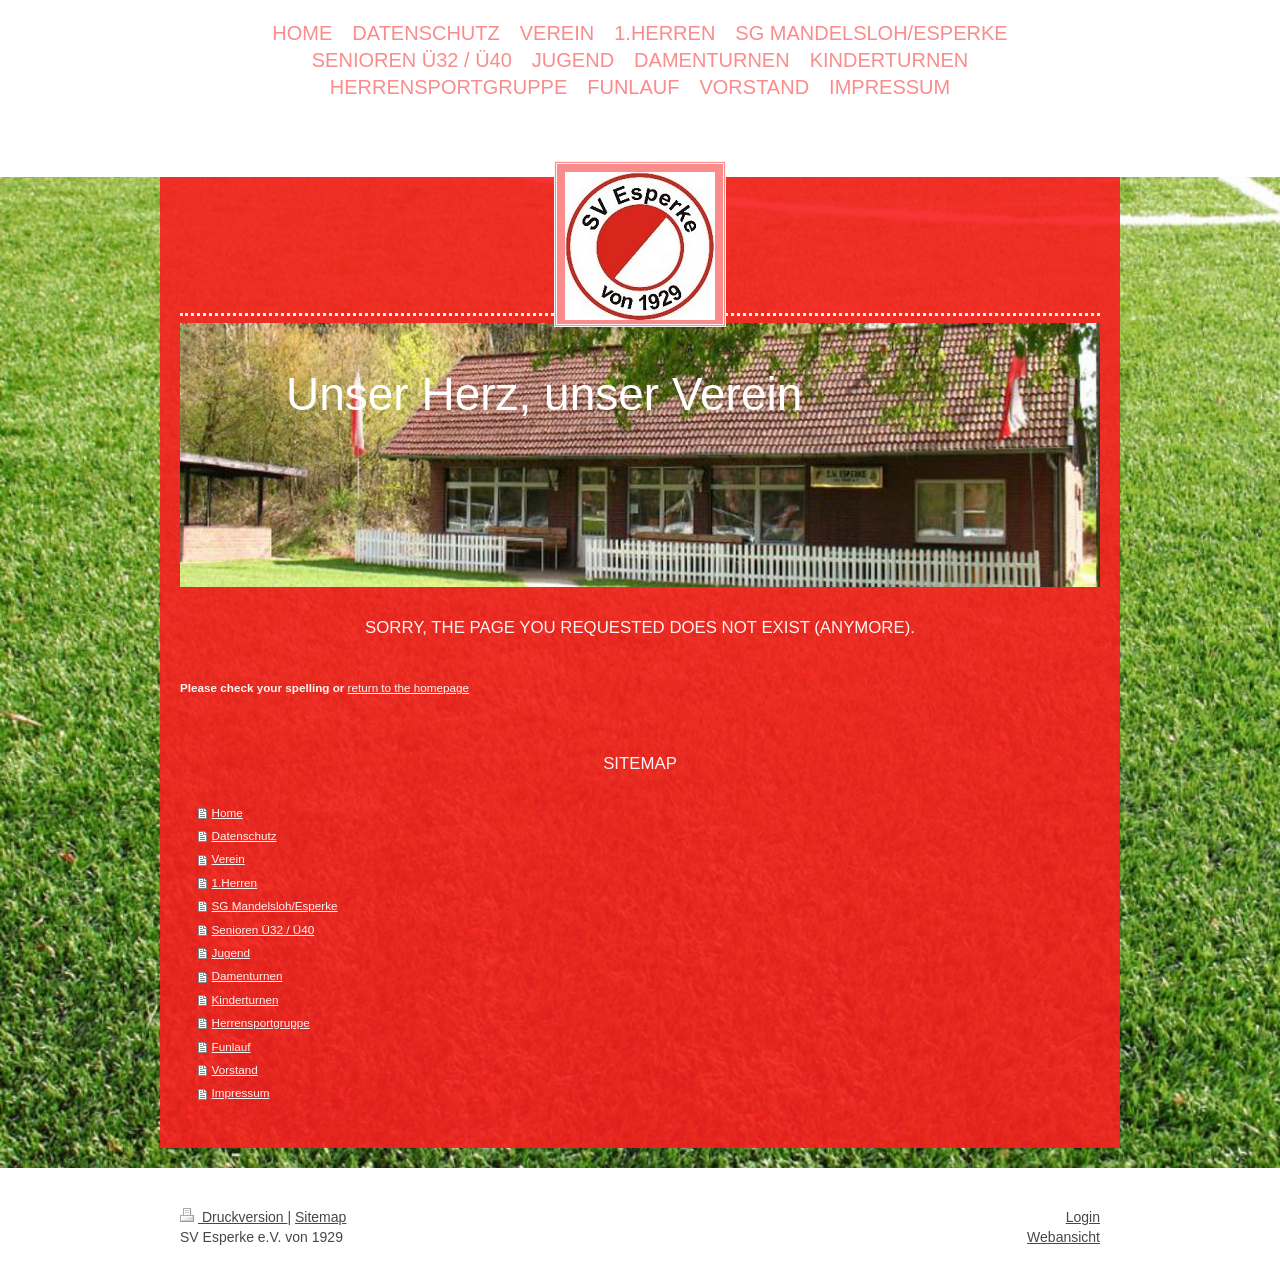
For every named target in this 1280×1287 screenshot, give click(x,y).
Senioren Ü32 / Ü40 (263, 929)
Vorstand (235, 1069)
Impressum (241, 1092)
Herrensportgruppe (261, 1022)
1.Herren (234, 882)
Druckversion (233, 1217)
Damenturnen (247, 975)
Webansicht (1063, 1237)
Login (1083, 1217)
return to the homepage (409, 687)
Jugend (231, 952)
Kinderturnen (245, 999)
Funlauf (231, 1046)
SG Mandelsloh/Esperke (275, 905)
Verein (228, 858)
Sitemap (320, 1217)
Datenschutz (244, 835)
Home (227, 812)
